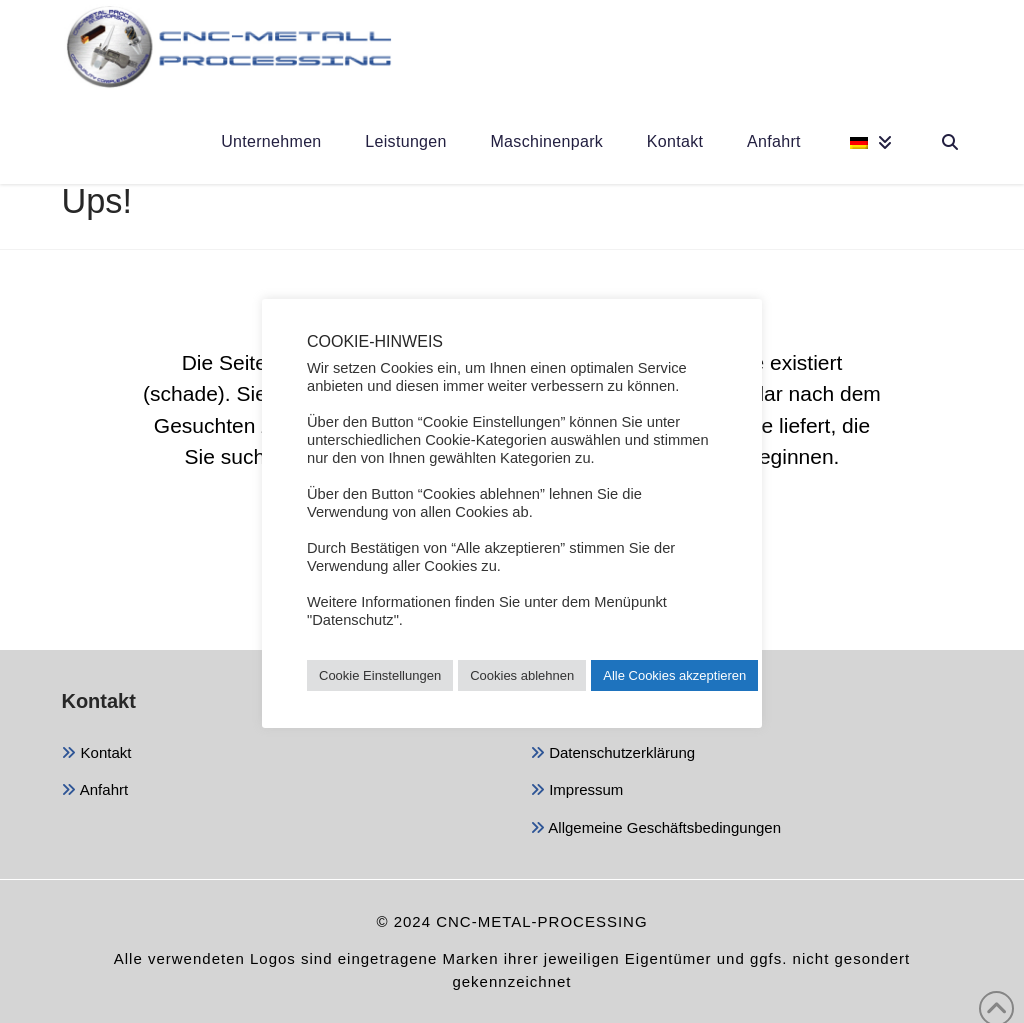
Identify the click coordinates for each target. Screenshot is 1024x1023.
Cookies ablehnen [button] (522, 675)
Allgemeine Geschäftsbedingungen (655, 829)
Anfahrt (94, 791)
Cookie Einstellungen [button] (380, 675)
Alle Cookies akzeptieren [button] (674, 675)
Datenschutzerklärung (612, 754)
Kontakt (96, 754)
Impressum (576, 791)
